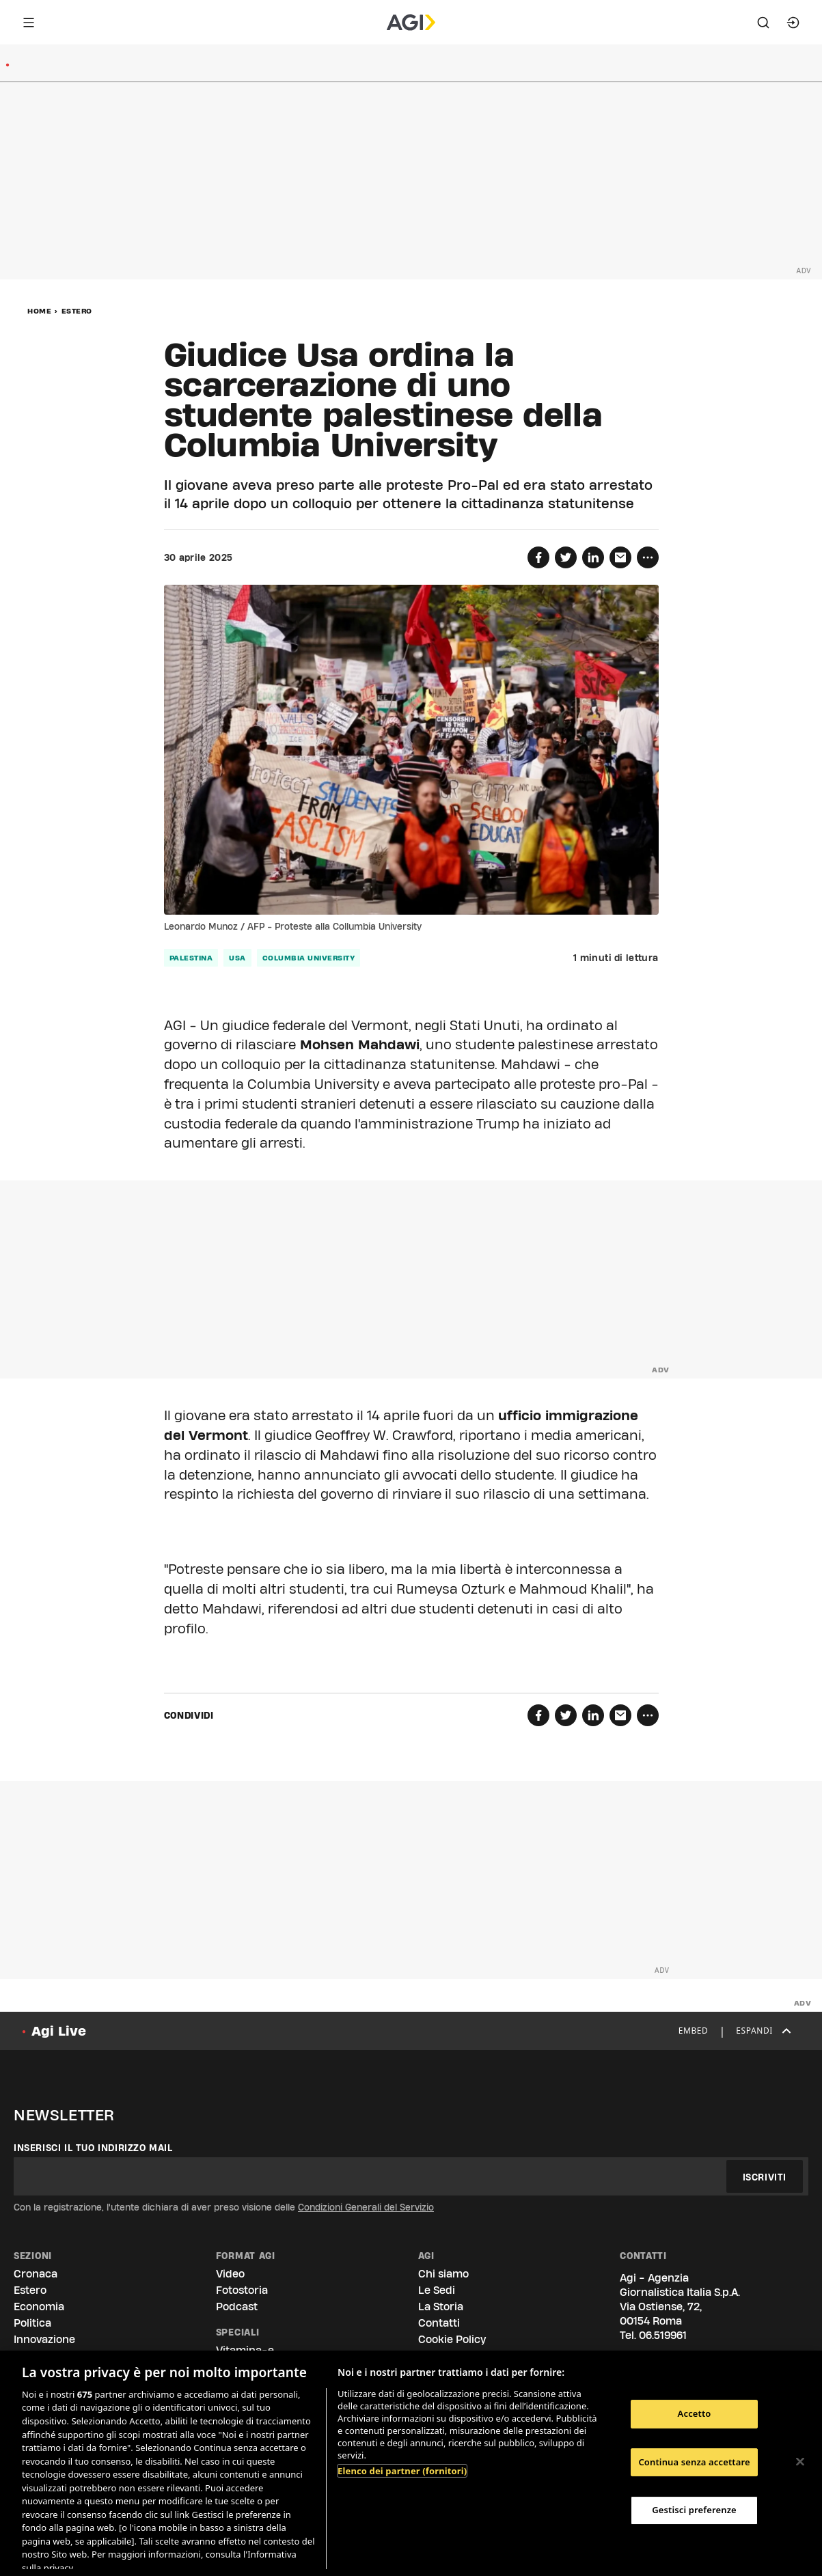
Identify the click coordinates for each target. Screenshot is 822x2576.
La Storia (440, 2306)
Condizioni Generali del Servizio (366, 2207)
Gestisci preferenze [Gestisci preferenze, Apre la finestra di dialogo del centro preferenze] (694, 2510)
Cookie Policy (452, 2339)
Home (39, 311)
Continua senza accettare (694, 2462)
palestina (191, 957)
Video (230, 2273)
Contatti (439, 2322)
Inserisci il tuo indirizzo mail (93, 2148)
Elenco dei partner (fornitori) (402, 2471)
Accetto (694, 2413)
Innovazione (44, 2339)
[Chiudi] (800, 2462)
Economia (39, 2306)
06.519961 (663, 2335)
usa (237, 957)
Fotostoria (242, 2290)
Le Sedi (436, 2290)
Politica (32, 2322)
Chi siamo (443, 2273)
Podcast (237, 2306)
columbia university (308, 957)
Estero (76, 311)
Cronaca (35, 2273)
